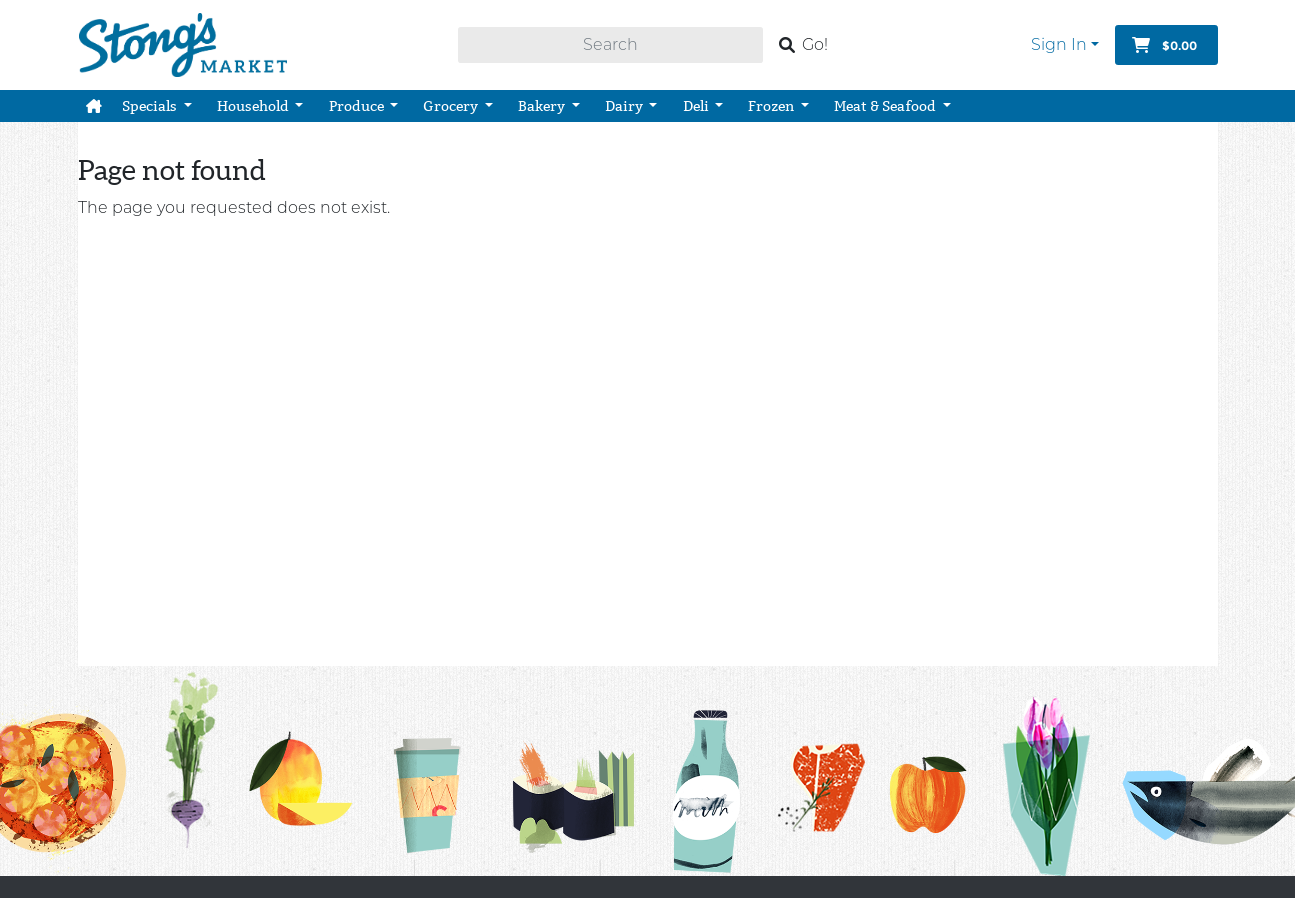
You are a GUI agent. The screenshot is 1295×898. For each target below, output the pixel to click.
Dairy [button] (625, 106)
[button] (94, 106)
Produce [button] (358, 106)
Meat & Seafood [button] (886, 106)
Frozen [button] (772, 106)
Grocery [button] (452, 106)
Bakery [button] (543, 106)
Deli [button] (697, 106)
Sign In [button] (1059, 44)
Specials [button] (151, 106)
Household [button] (254, 106)
